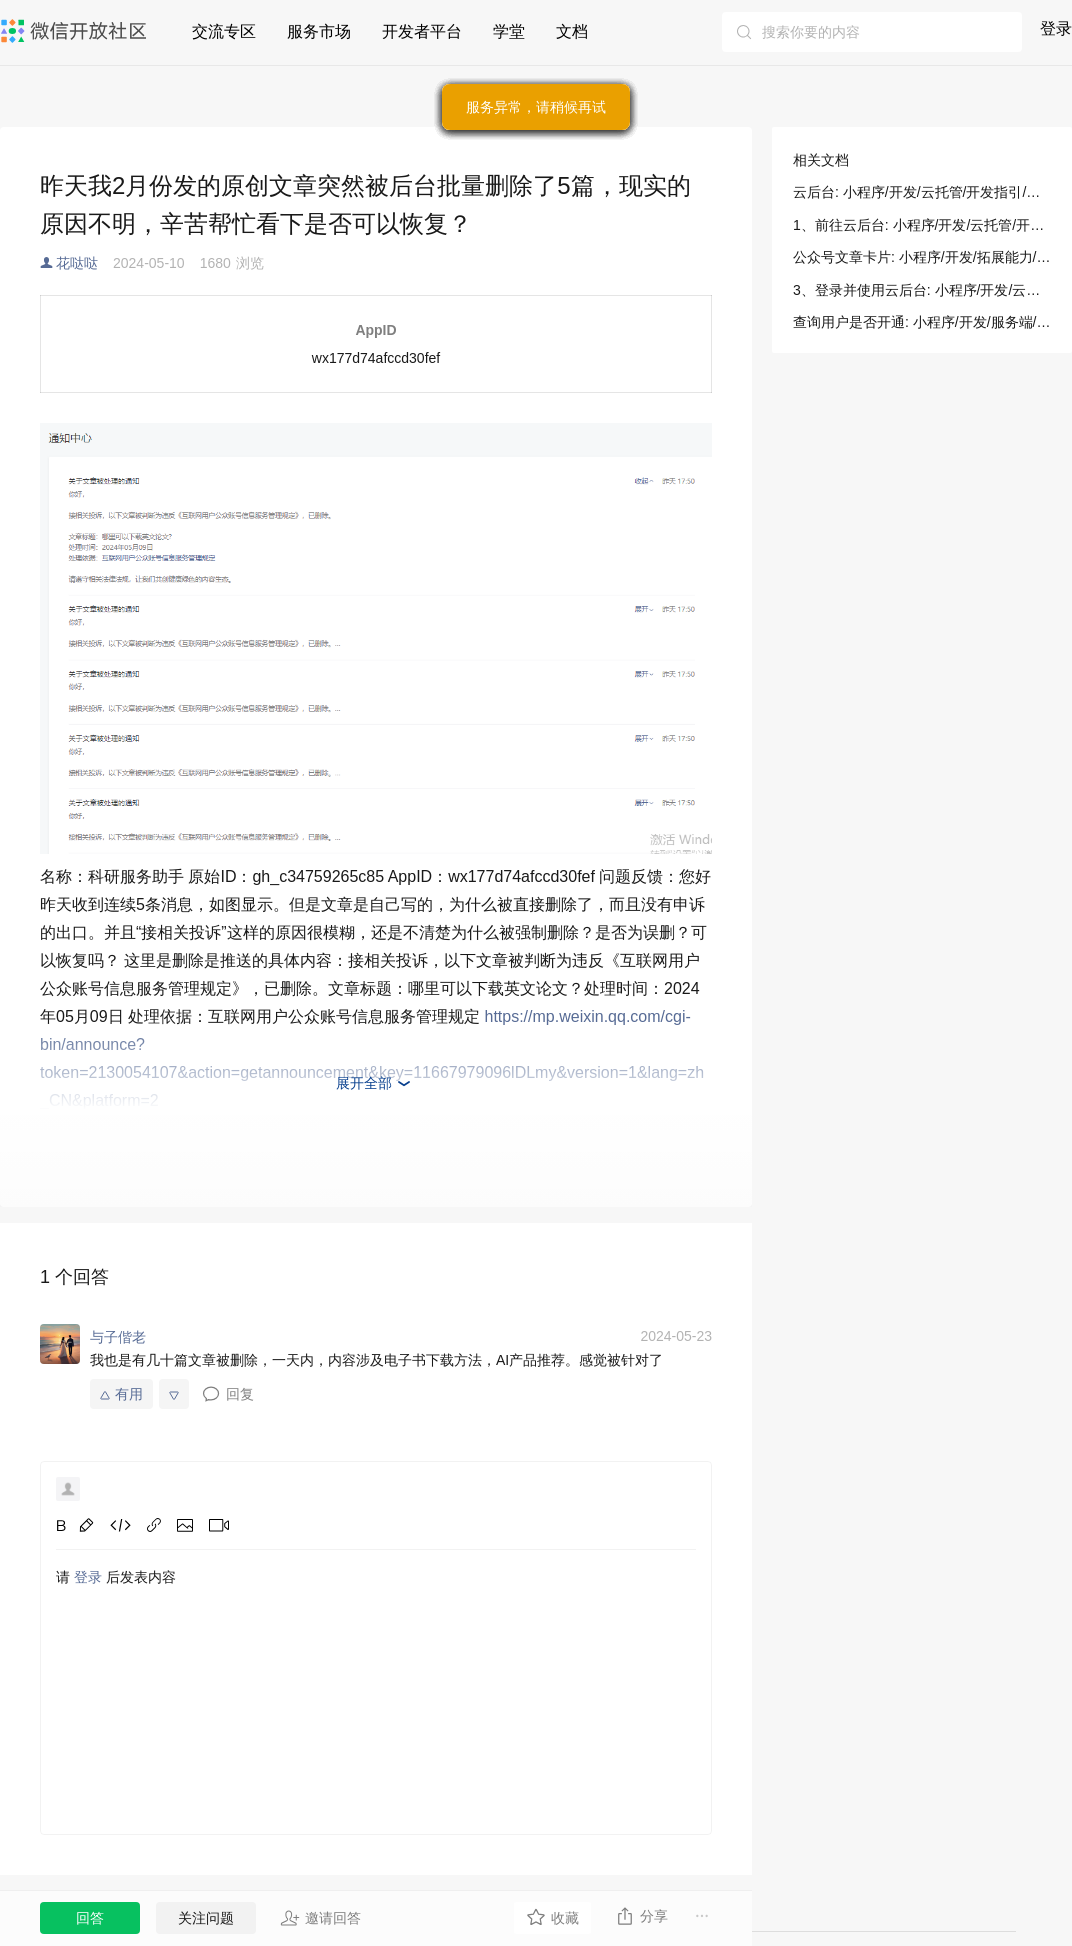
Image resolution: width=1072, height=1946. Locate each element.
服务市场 (319, 31)
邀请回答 (320, 1918)
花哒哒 (77, 263)
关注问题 (206, 1918)
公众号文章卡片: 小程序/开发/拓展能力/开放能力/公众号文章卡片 (922, 257)
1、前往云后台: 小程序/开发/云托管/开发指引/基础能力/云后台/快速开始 (922, 225)
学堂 (509, 31)
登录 (1056, 28)
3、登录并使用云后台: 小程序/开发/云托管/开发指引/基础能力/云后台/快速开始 (922, 290)
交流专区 (224, 31)
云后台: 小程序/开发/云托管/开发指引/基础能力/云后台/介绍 (922, 192)
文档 (572, 31)
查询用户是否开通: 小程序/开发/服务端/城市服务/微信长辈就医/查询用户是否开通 (922, 322)
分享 (641, 1916)
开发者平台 (422, 31)
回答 (90, 1918)
